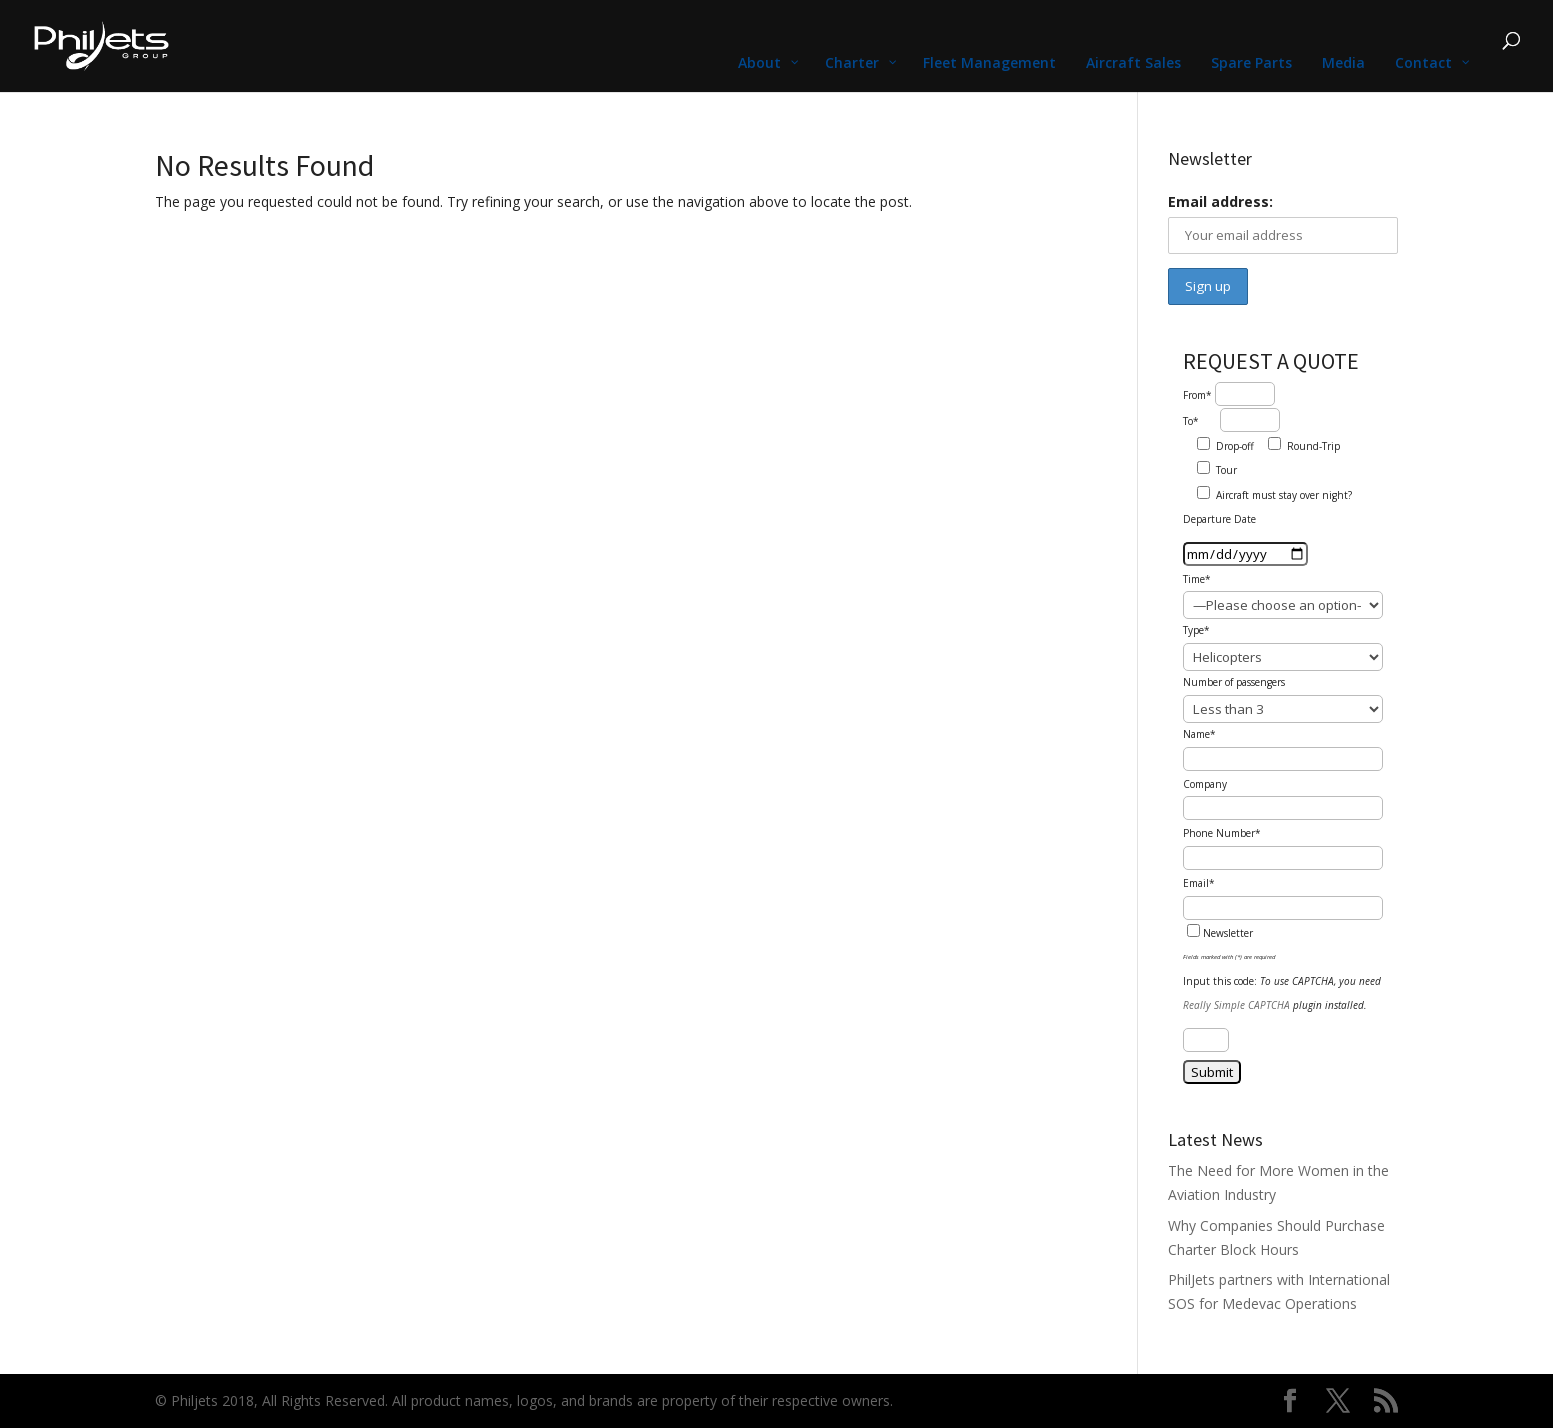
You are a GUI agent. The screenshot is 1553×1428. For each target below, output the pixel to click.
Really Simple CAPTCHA (1236, 1005)
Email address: (1220, 201)
